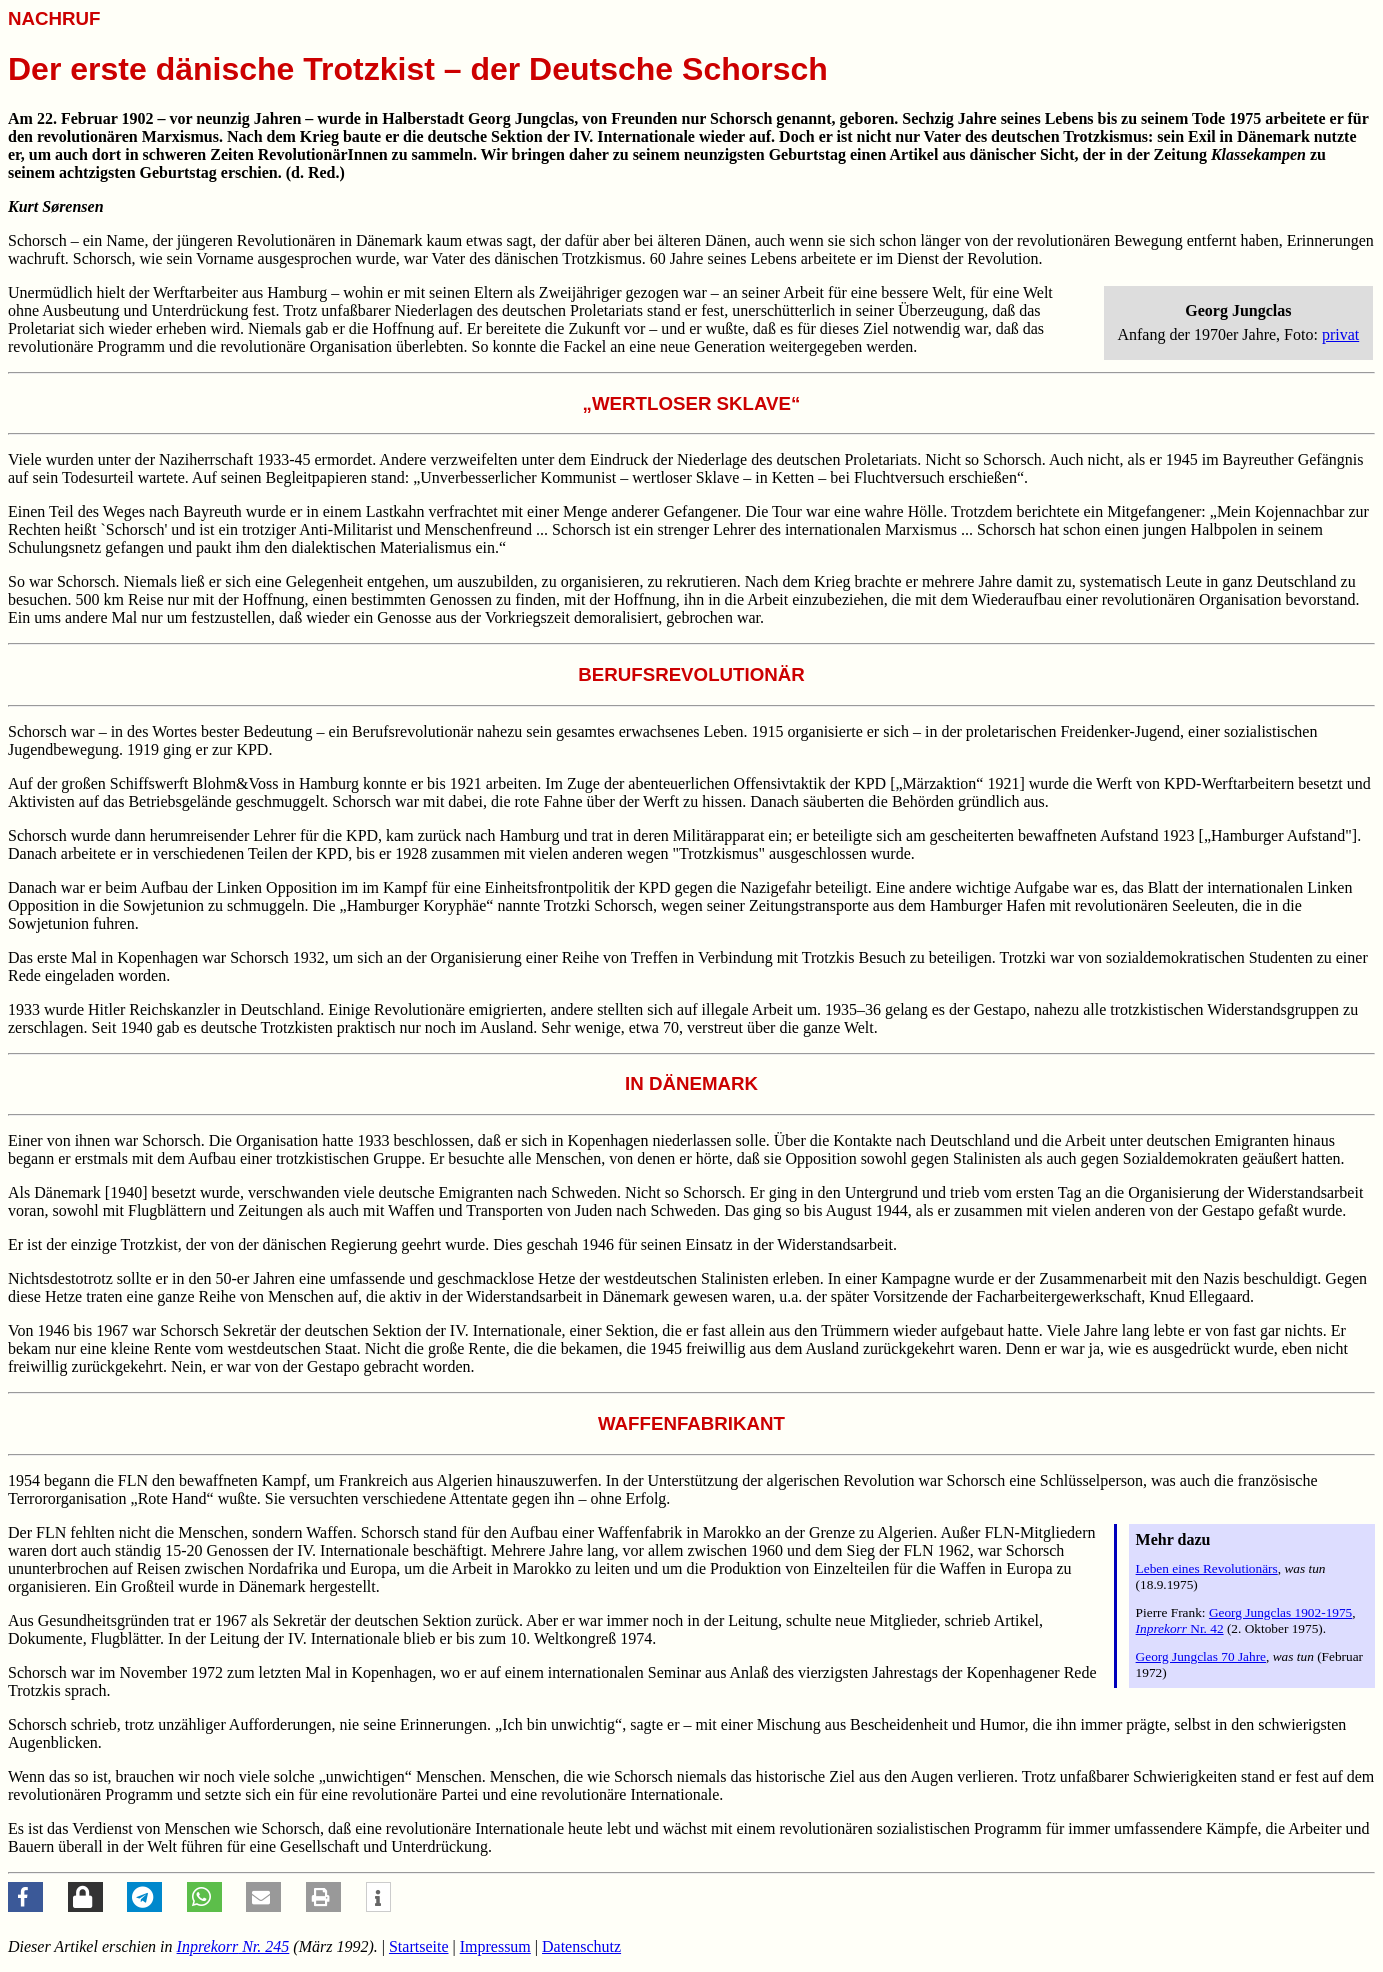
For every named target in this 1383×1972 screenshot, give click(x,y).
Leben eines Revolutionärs (1207, 1568)
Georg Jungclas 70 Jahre (1201, 1656)
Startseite (419, 1946)
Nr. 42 (1180, 1628)
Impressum (495, 1946)
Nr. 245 (233, 1946)
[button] (25, 1897)
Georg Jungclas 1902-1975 (1280, 1612)
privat (1340, 334)
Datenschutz (581, 1946)
